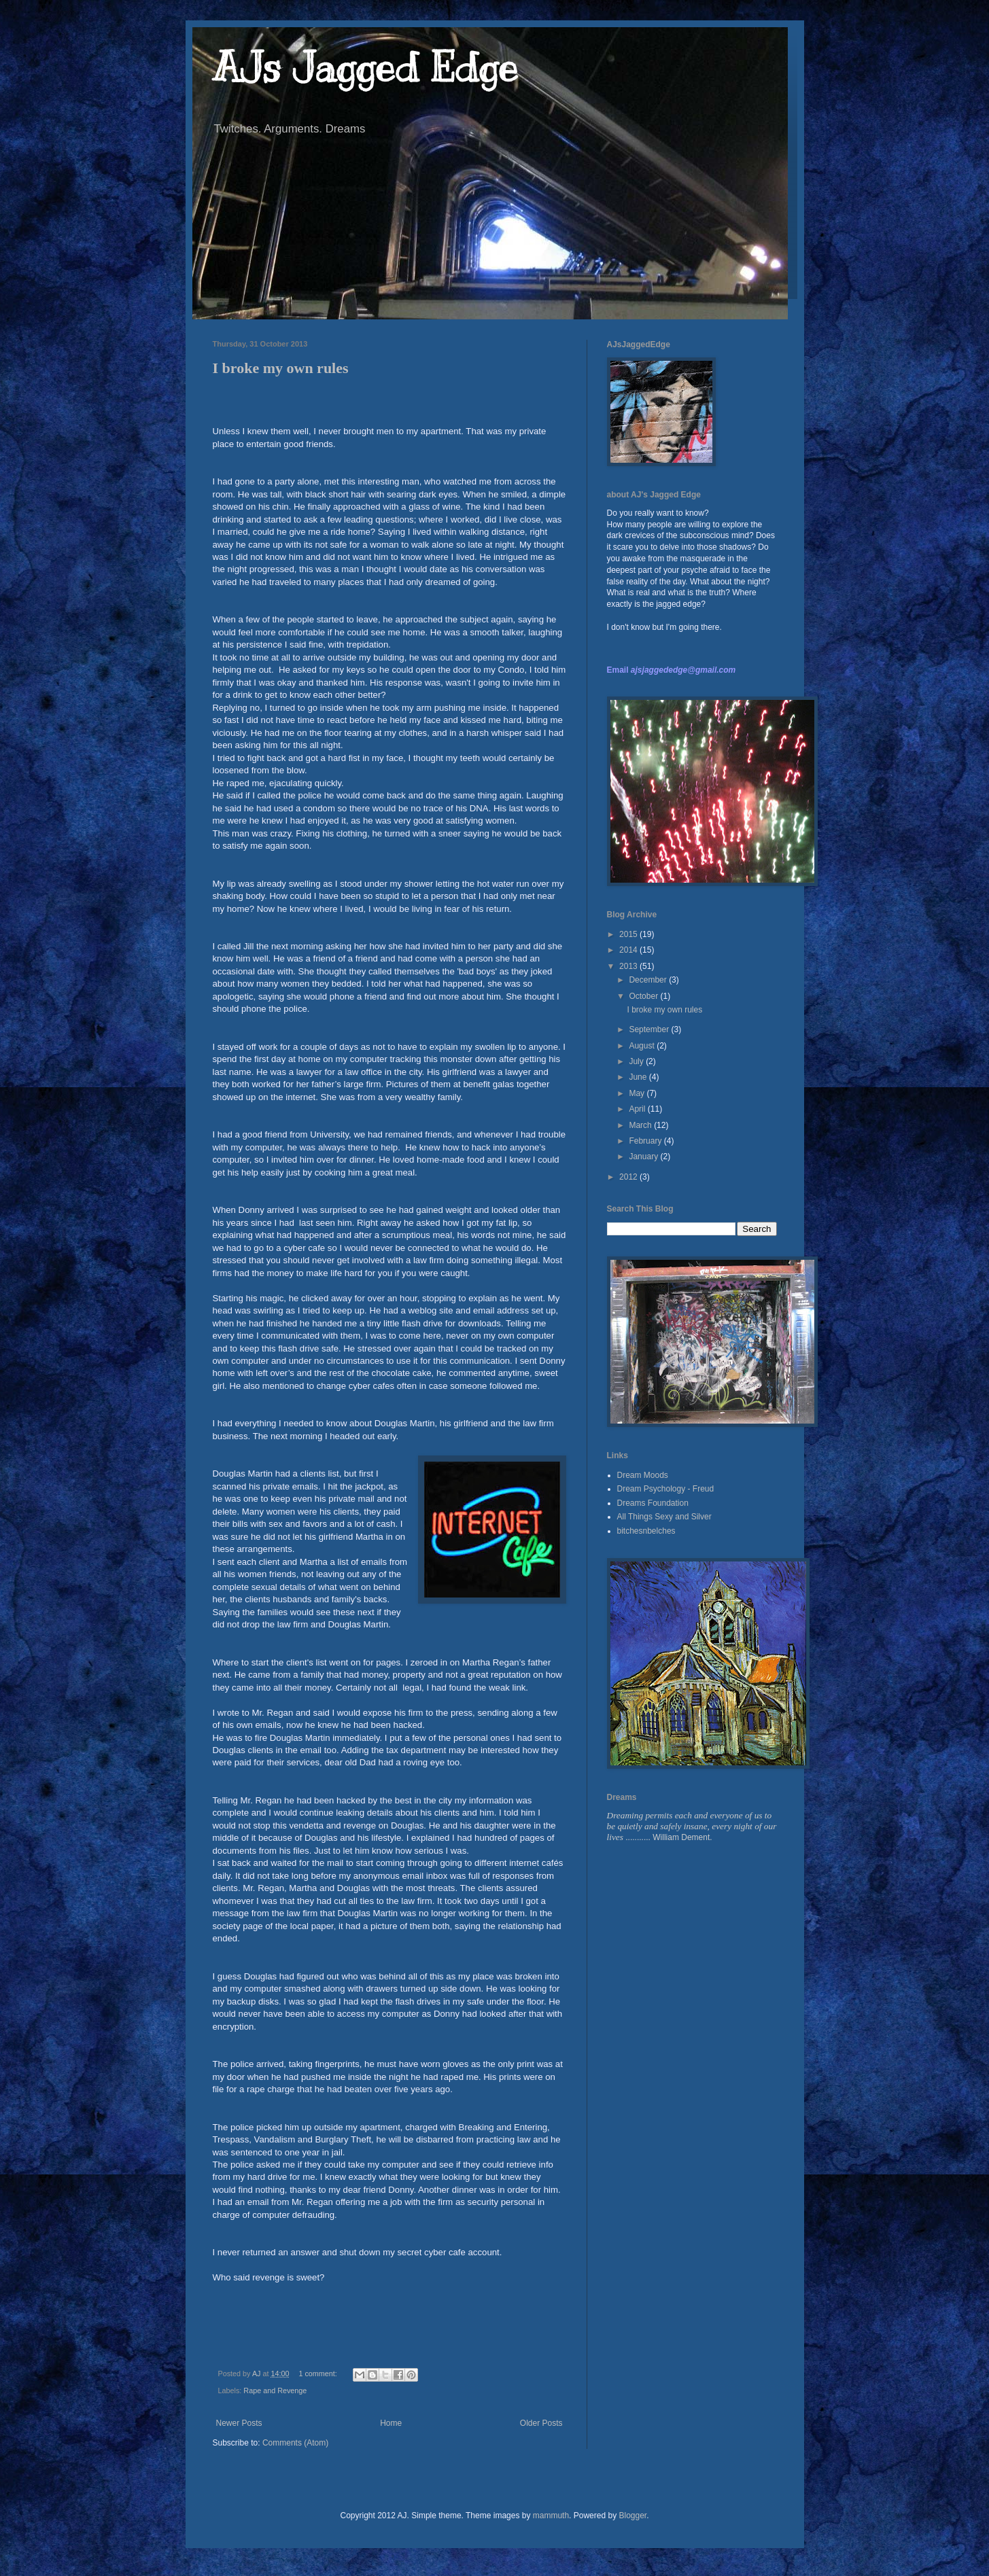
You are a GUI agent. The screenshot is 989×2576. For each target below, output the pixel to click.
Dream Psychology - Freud (665, 1489)
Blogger (632, 2515)
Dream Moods (642, 1475)
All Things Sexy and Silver (664, 1516)
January (644, 1156)
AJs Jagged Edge (365, 68)
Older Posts (541, 2423)
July (637, 1061)
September (650, 1029)
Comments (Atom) (295, 2443)
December (649, 980)
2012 (629, 1177)
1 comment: (318, 2373)
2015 (629, 934)
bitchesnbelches (646, 1531)
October (644, 996)
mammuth (551, 2515)
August (643, 1046)
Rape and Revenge (275, 2390)
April (638, 1109)
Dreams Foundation (653, 1503)
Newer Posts (239, 2423)
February (646, 1141)
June (638, 1077)
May (637, 1093)
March (641, 1125)
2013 (629, 966)
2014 (629, 950)
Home (391, 2423)
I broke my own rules (281, 367)
